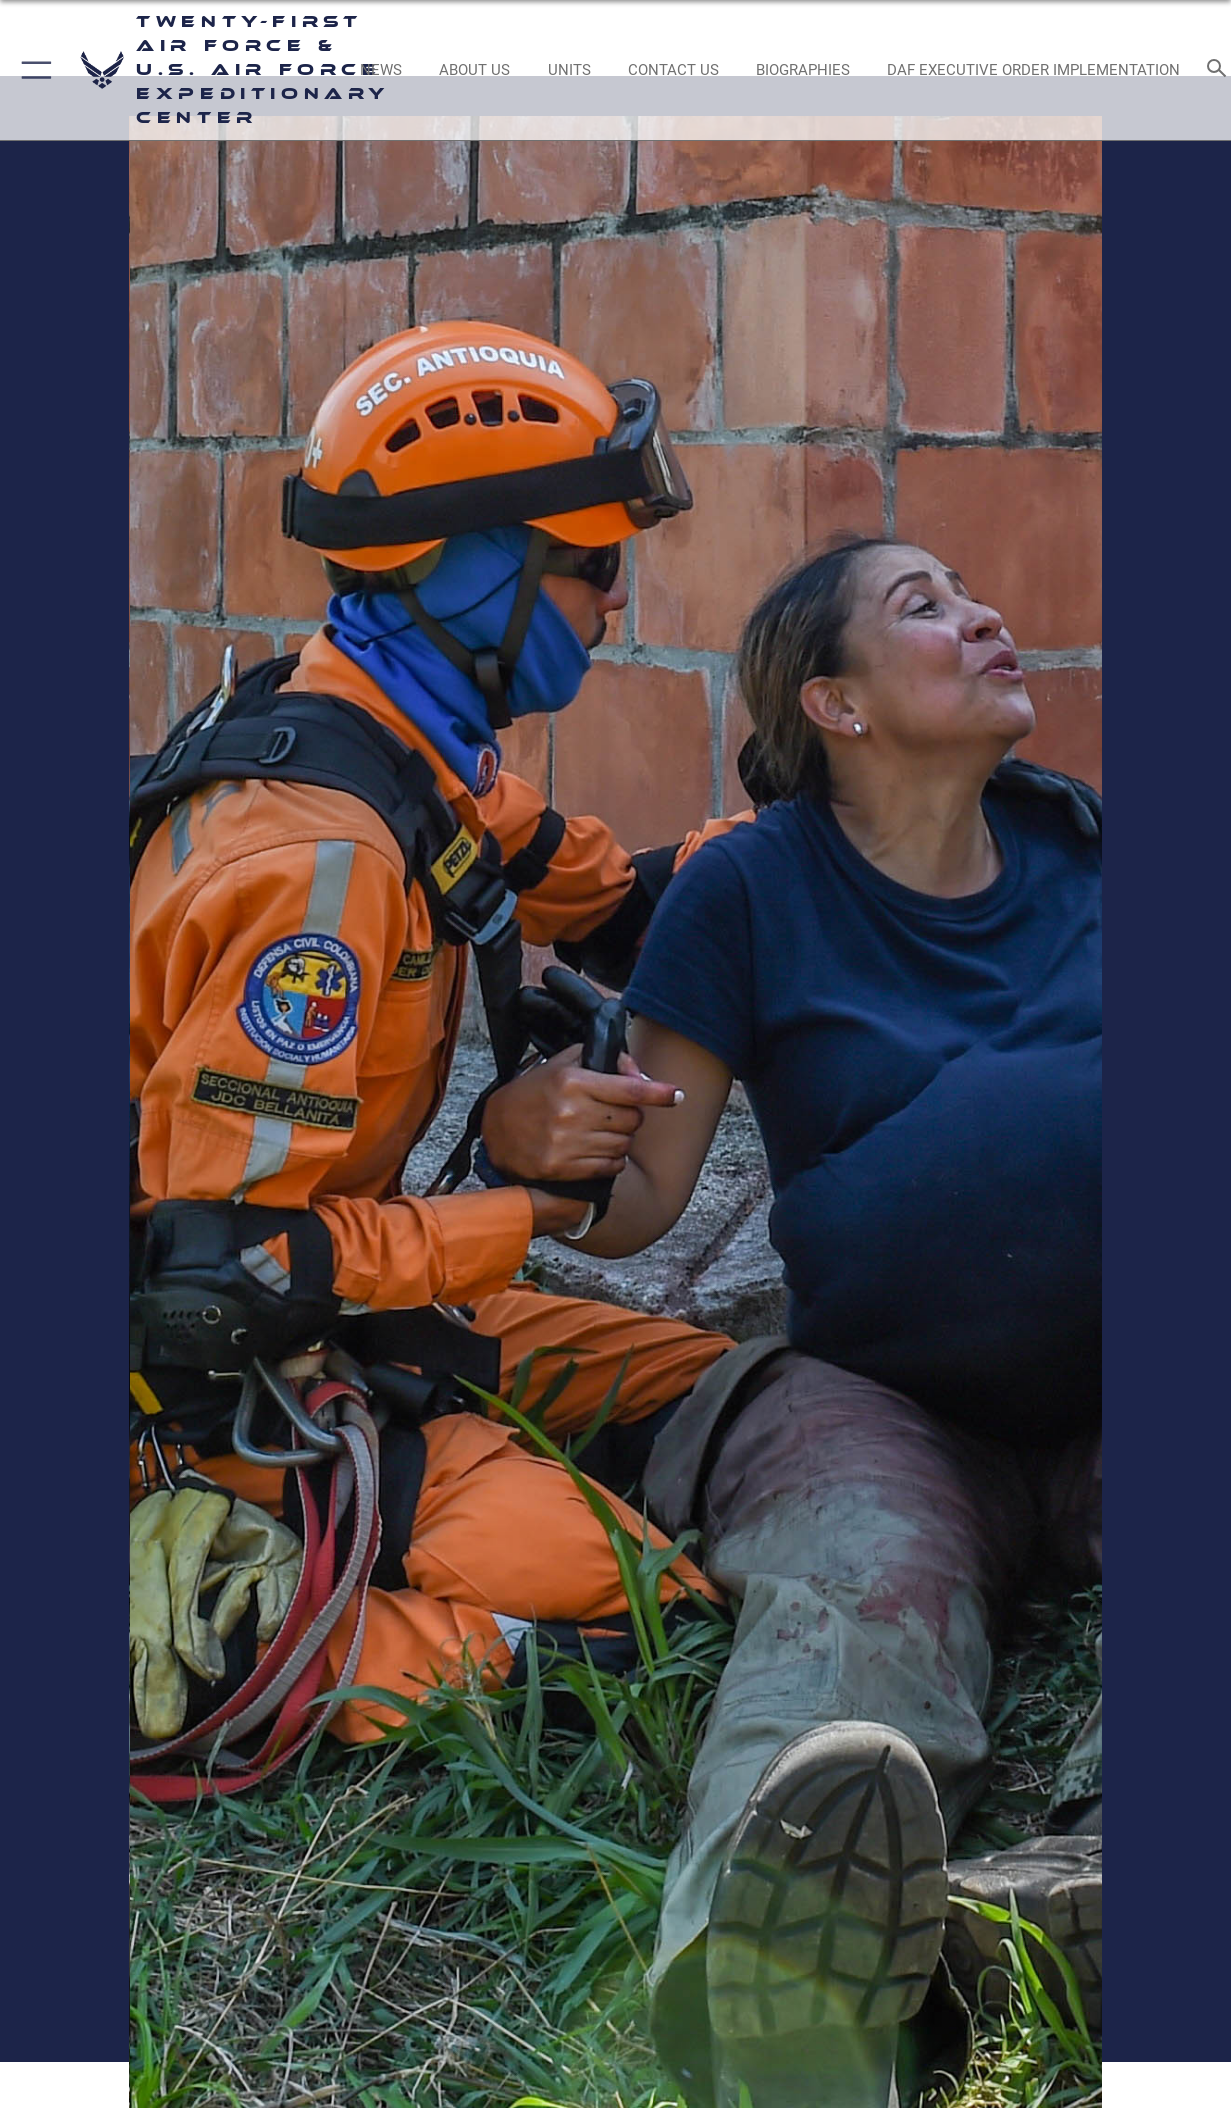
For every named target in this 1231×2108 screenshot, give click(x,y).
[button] (32, 70)
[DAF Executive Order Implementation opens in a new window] (1034, 70)
